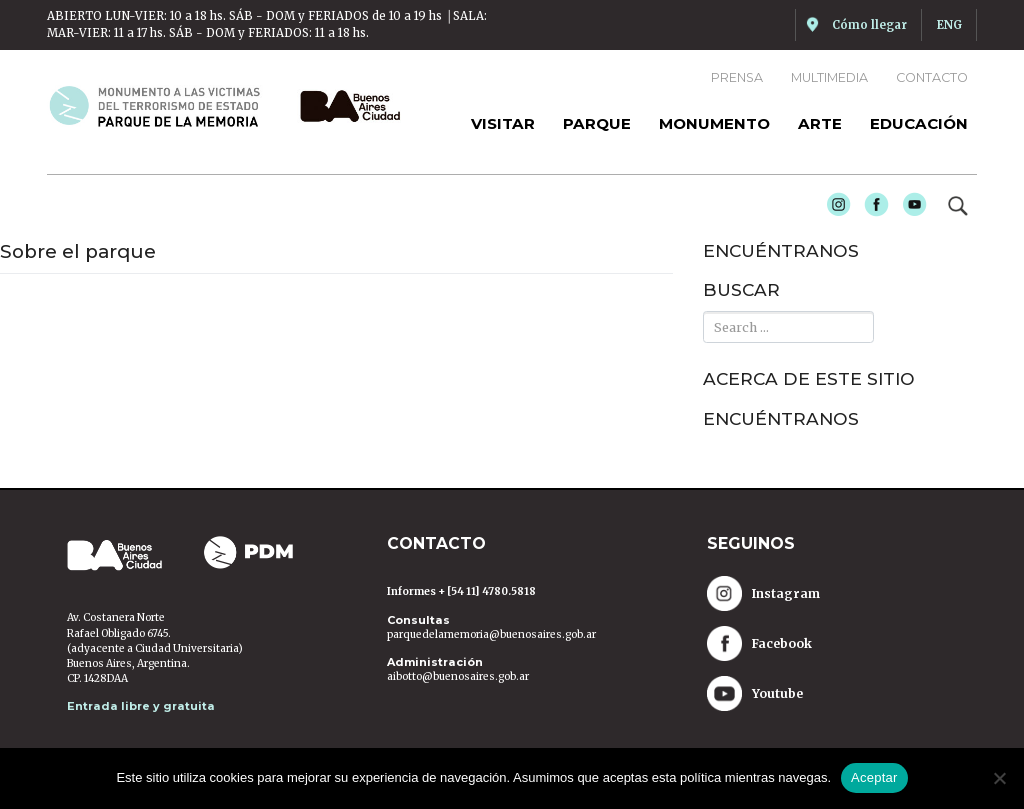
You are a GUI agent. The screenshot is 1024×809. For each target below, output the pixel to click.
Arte (820, 123)
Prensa (737, 77)
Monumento (714, 123)
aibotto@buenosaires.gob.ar (458, 676)
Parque (597, 123)
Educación (919, 123)
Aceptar (874, 777)
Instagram (833, 207)
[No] (999, 778)
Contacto (932, 77)
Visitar (503, 123)
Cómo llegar (869, 25)
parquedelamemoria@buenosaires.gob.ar (491, 634)
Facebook (871, 207)
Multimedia (829, 77)
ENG (949, 25)
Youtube (909, 207)
